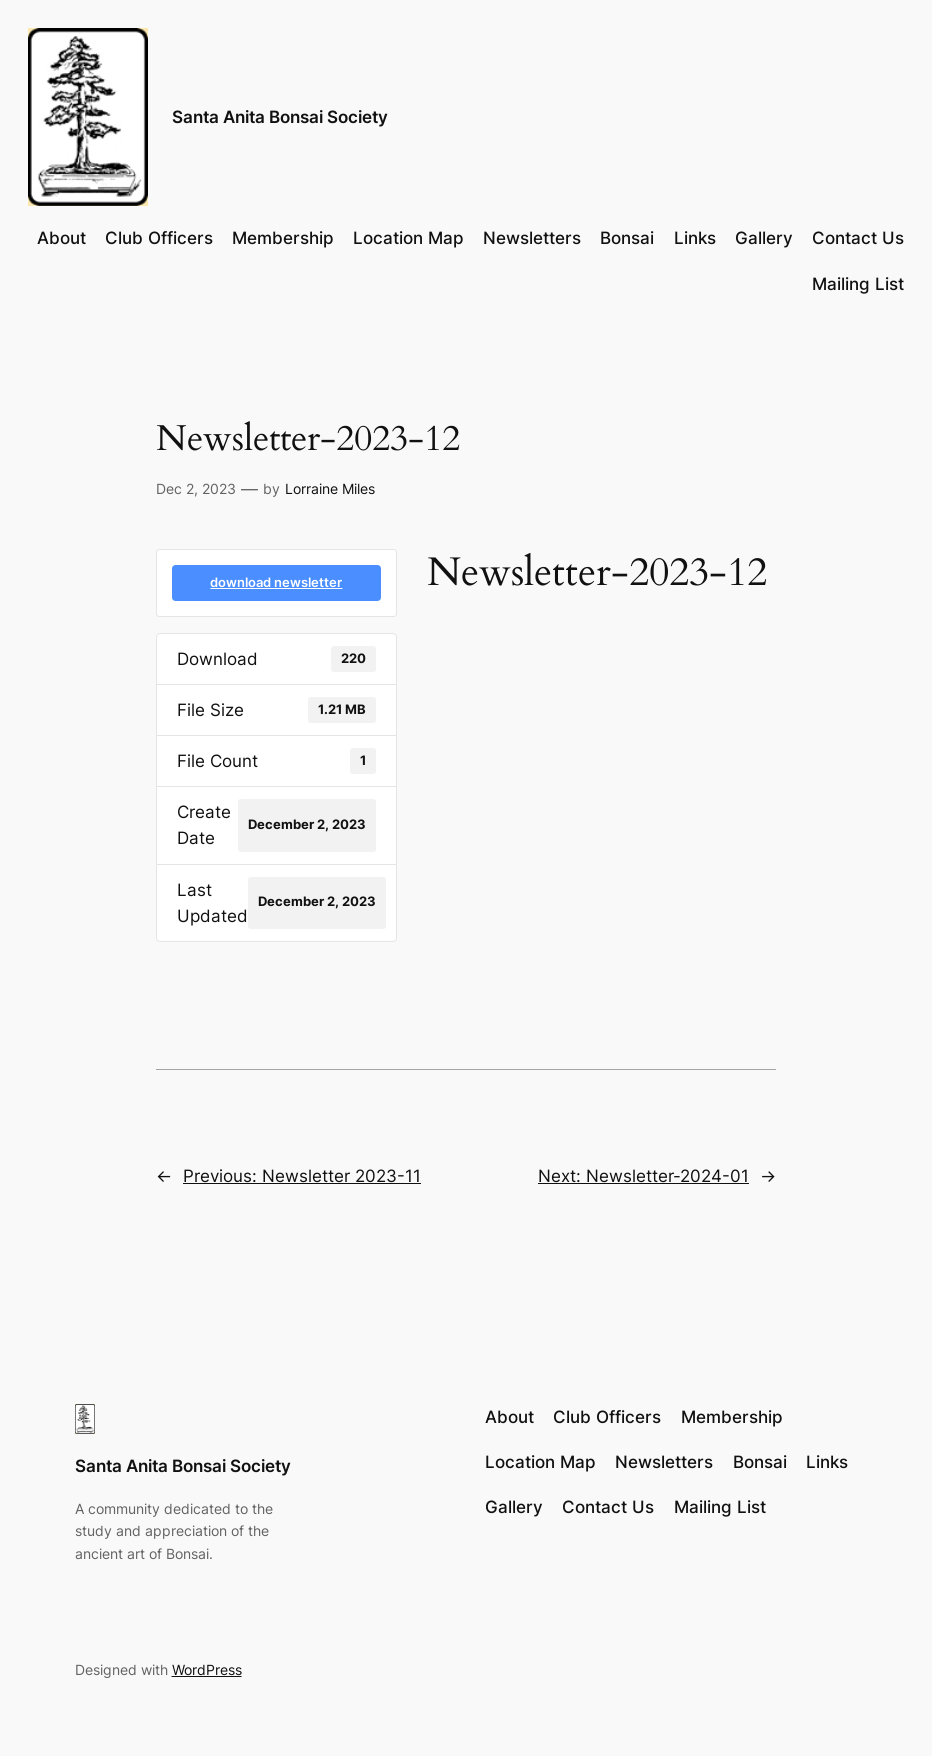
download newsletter (276, 582)
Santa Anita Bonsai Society (280, 116)
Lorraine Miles (330, 488)
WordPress (207, 1669)
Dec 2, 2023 (196, 488)
